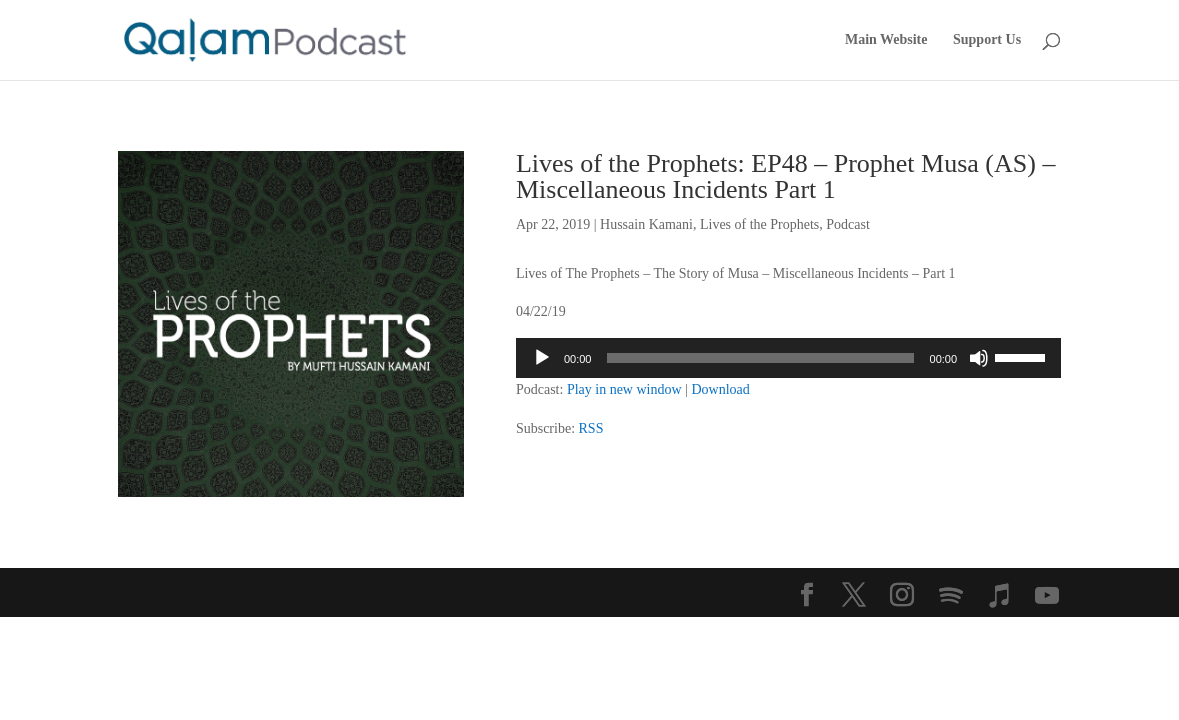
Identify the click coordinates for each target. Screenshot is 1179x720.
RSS (591, 428)
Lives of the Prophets (759, 224)
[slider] (760, 358)
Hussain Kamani (646, 224)
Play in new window (624, 389)
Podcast (848, 224)
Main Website (886, 40)
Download (720, 389)
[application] (788, 358)
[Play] (542, 358)
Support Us (987, 40)
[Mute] (979, 358)
